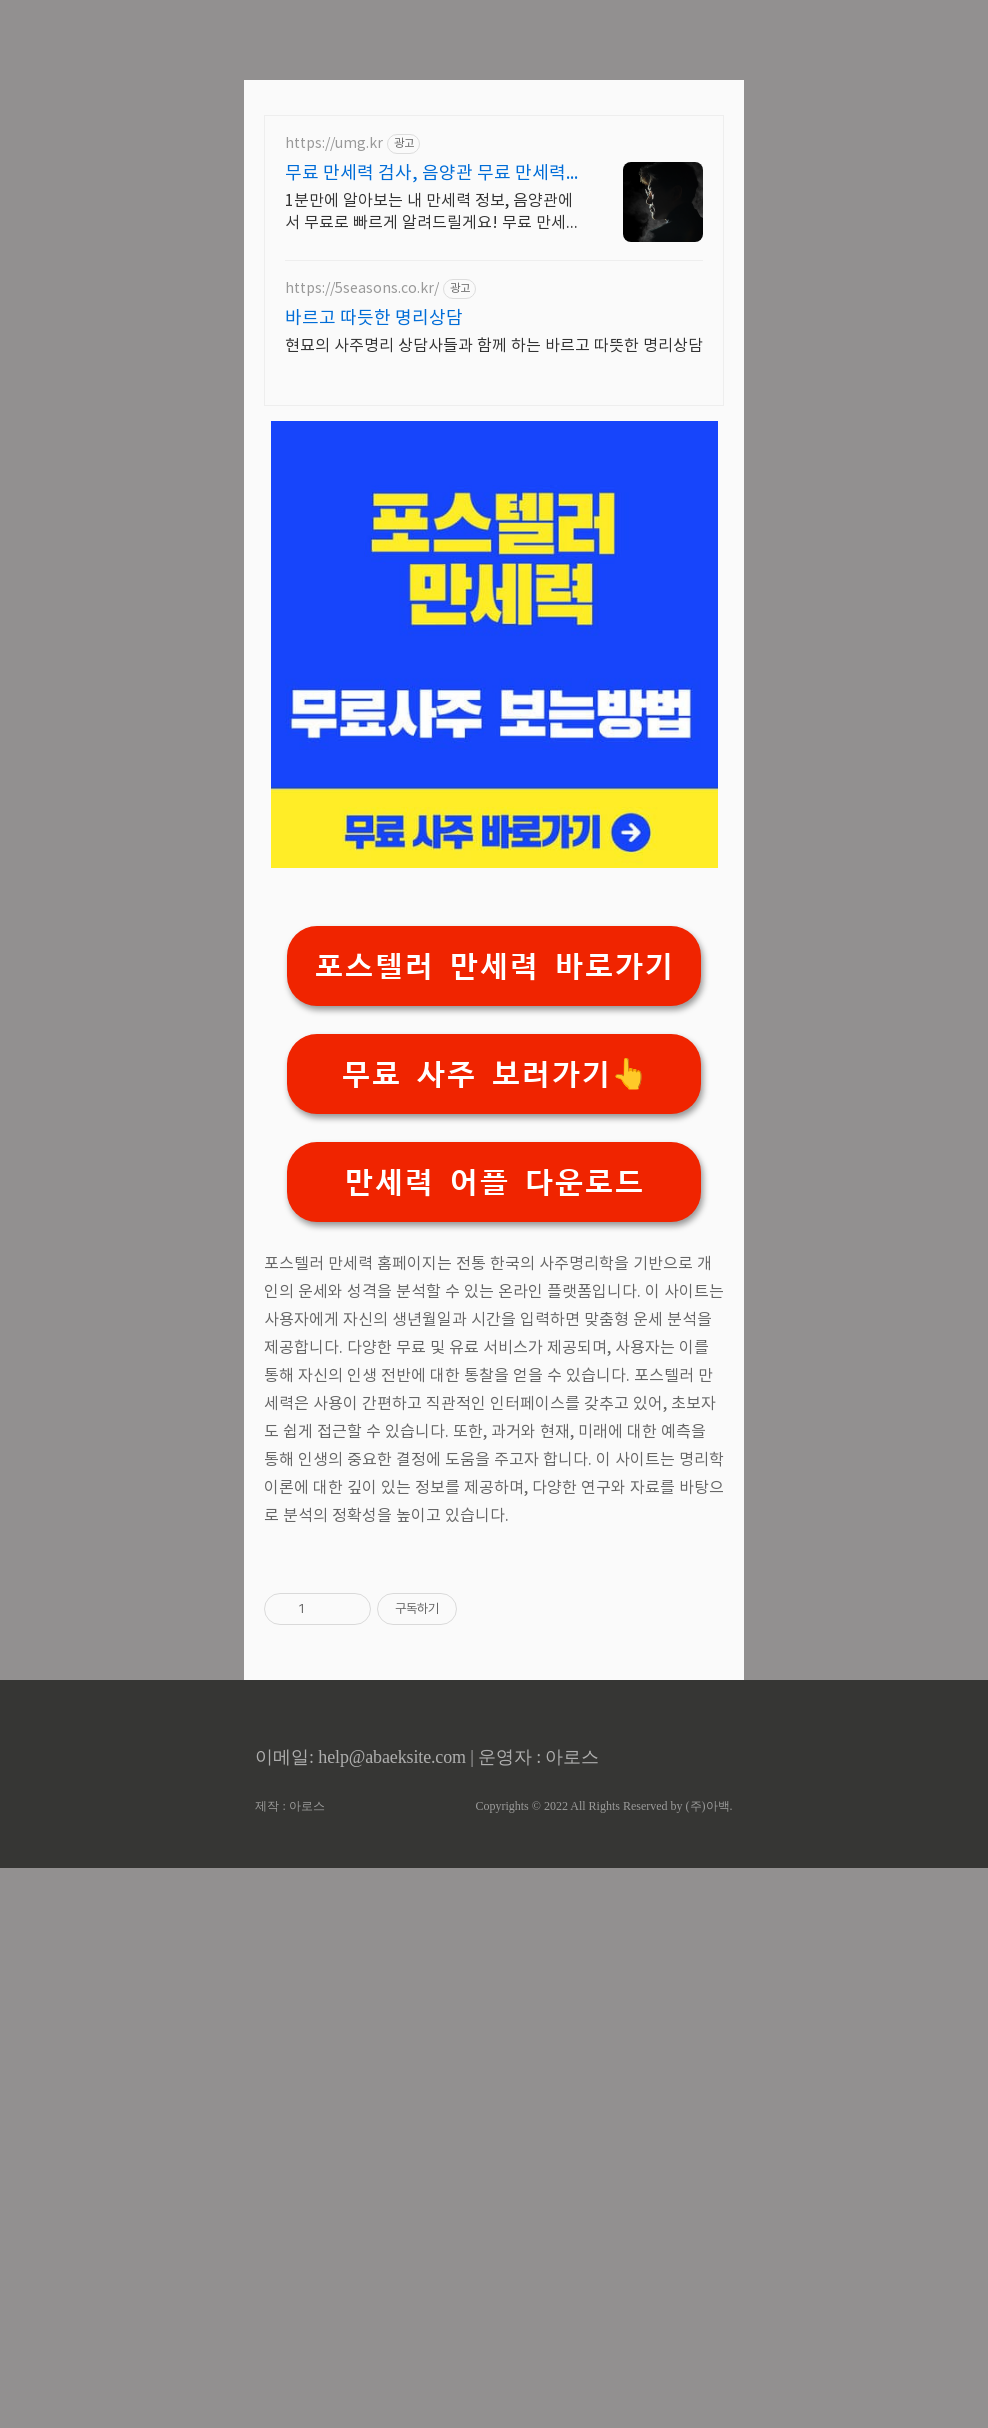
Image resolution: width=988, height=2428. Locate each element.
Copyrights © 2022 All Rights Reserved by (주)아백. (603, 2366)
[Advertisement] (494, 140)
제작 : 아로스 (289, 2366)
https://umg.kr (334, 424)
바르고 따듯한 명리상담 (374, 598)
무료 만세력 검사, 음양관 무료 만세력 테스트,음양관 (425, 454)
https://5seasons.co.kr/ (362, 569)
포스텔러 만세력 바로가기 (494, 1246)
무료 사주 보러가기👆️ (494, 1354)
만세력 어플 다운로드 (494, 1462)
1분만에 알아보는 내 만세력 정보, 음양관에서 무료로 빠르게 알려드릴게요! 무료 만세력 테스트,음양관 (433, 493)
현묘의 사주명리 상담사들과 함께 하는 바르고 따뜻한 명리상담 (494, 626)
